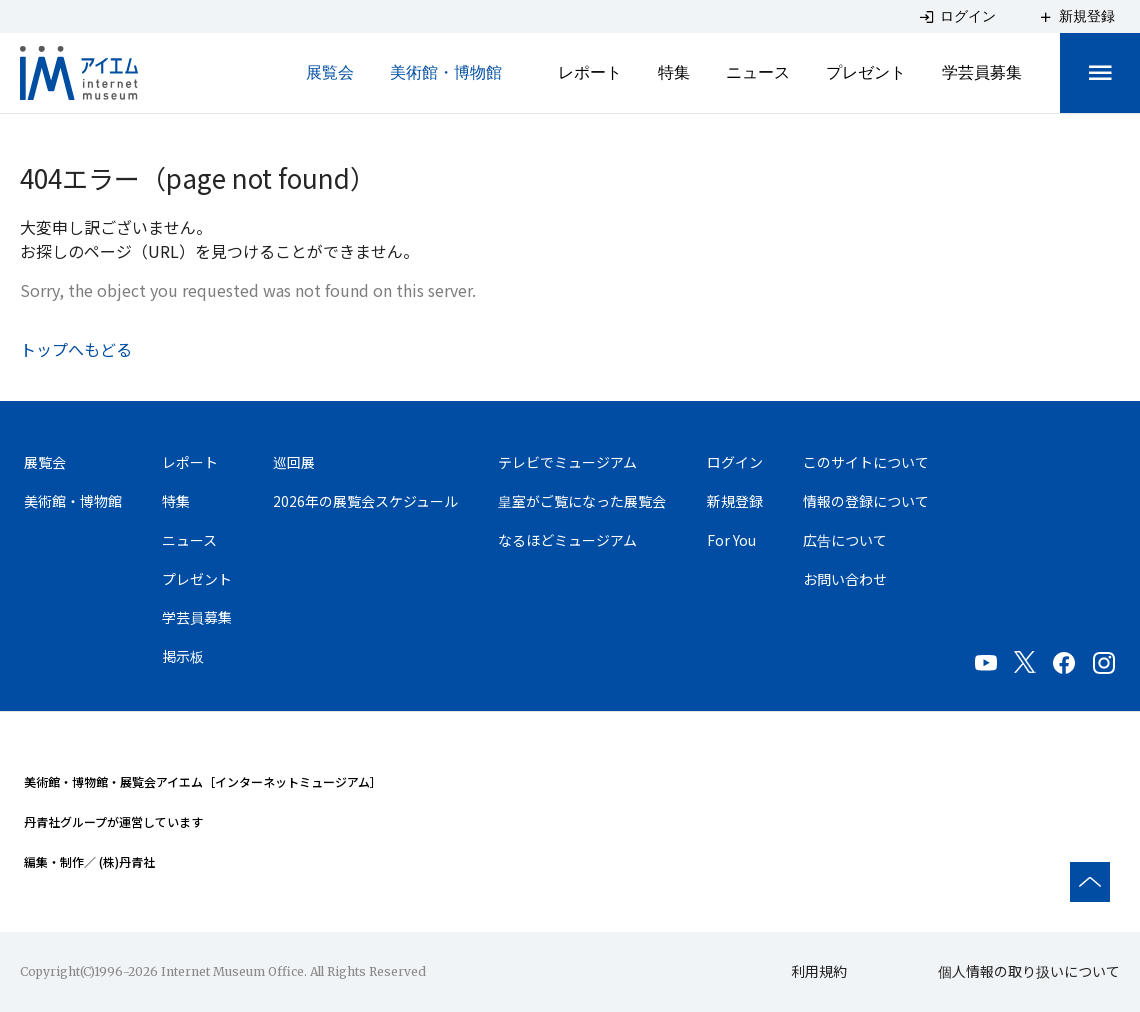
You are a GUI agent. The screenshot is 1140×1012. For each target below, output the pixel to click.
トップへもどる (76, 349)
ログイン (735, 462)
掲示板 (183, 657)
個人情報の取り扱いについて (1029, 971)
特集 (674, 72)
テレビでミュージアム (567, 462)
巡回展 (294, 462)
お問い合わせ (845, 579)
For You (731, 540)
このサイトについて (866, 462)
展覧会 (330, 72)
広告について (845, 540)
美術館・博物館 (446, 72)
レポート (590, 72)
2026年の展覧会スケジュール (365, 501)
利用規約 (819, 971)
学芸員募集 (982, 72)
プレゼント (866, 72)
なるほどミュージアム (567, 540)
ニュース (758, 72)
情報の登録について (866, 501)
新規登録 (735, 501)
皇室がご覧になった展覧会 (582, 501)
